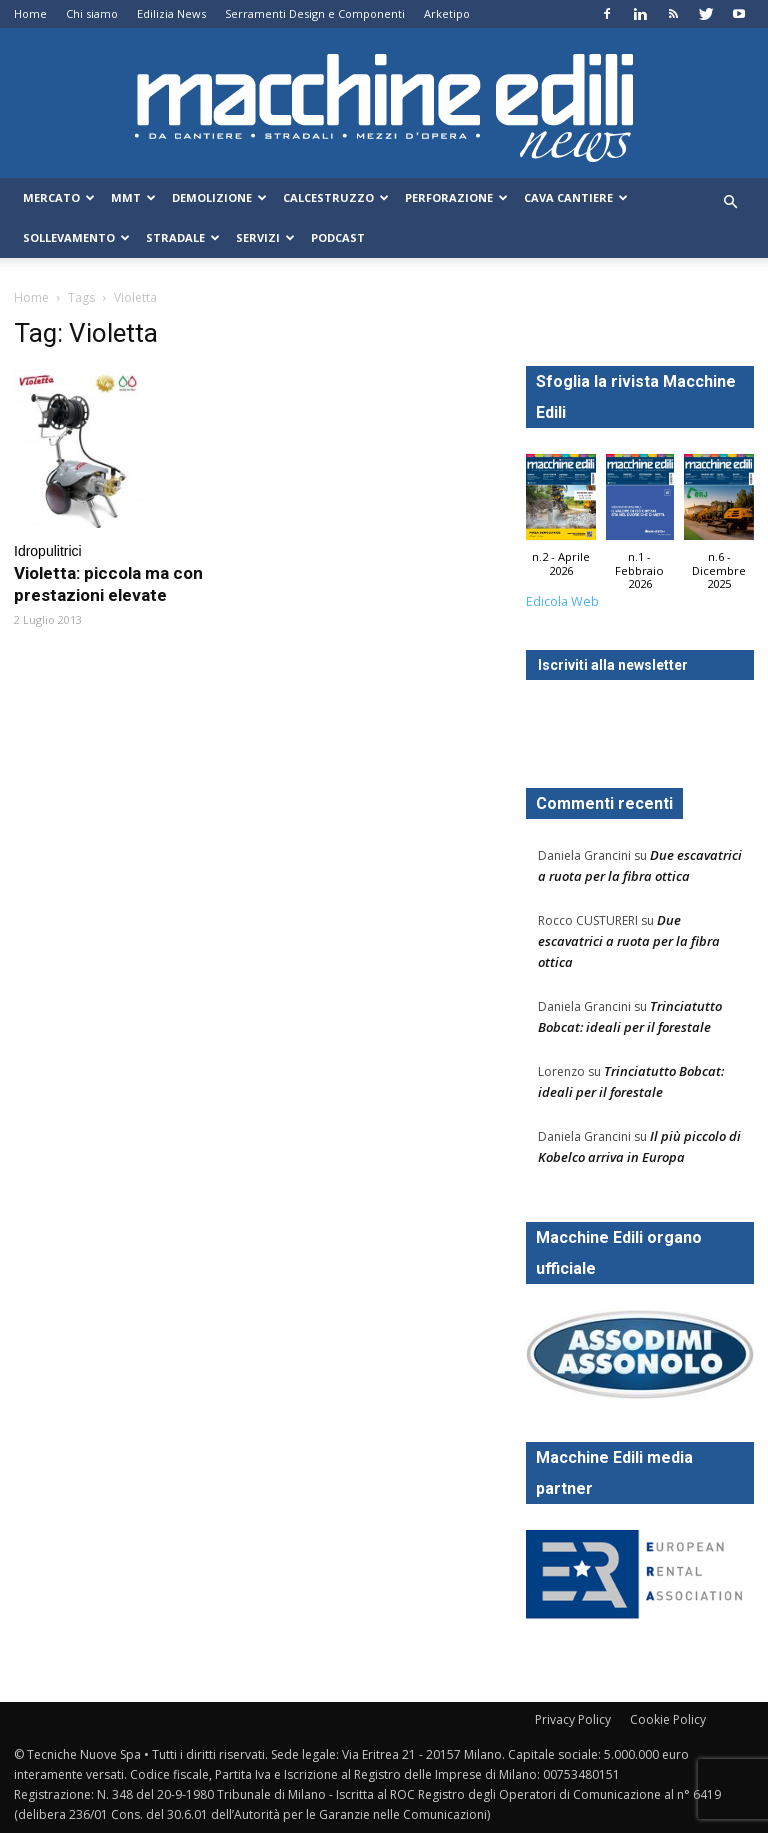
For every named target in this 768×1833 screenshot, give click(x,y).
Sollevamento (76, 237)
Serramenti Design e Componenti (315, 13)
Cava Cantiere (576, 197)
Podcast (338, 237)
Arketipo (447, 13)
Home (30, 13)
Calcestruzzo (336, 197)
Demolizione (219, 197)
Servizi (265, 237)
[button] (730, 202)
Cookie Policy (668, 1719)
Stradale (183, 237)
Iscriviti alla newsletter (613, 665)
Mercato (59, 197)
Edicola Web (562, 601)
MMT (133, 197)
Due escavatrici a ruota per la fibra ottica (629, 941)
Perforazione (456, 197)
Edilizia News (171, 13)
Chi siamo (92, 13)
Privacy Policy (573, 1719)
